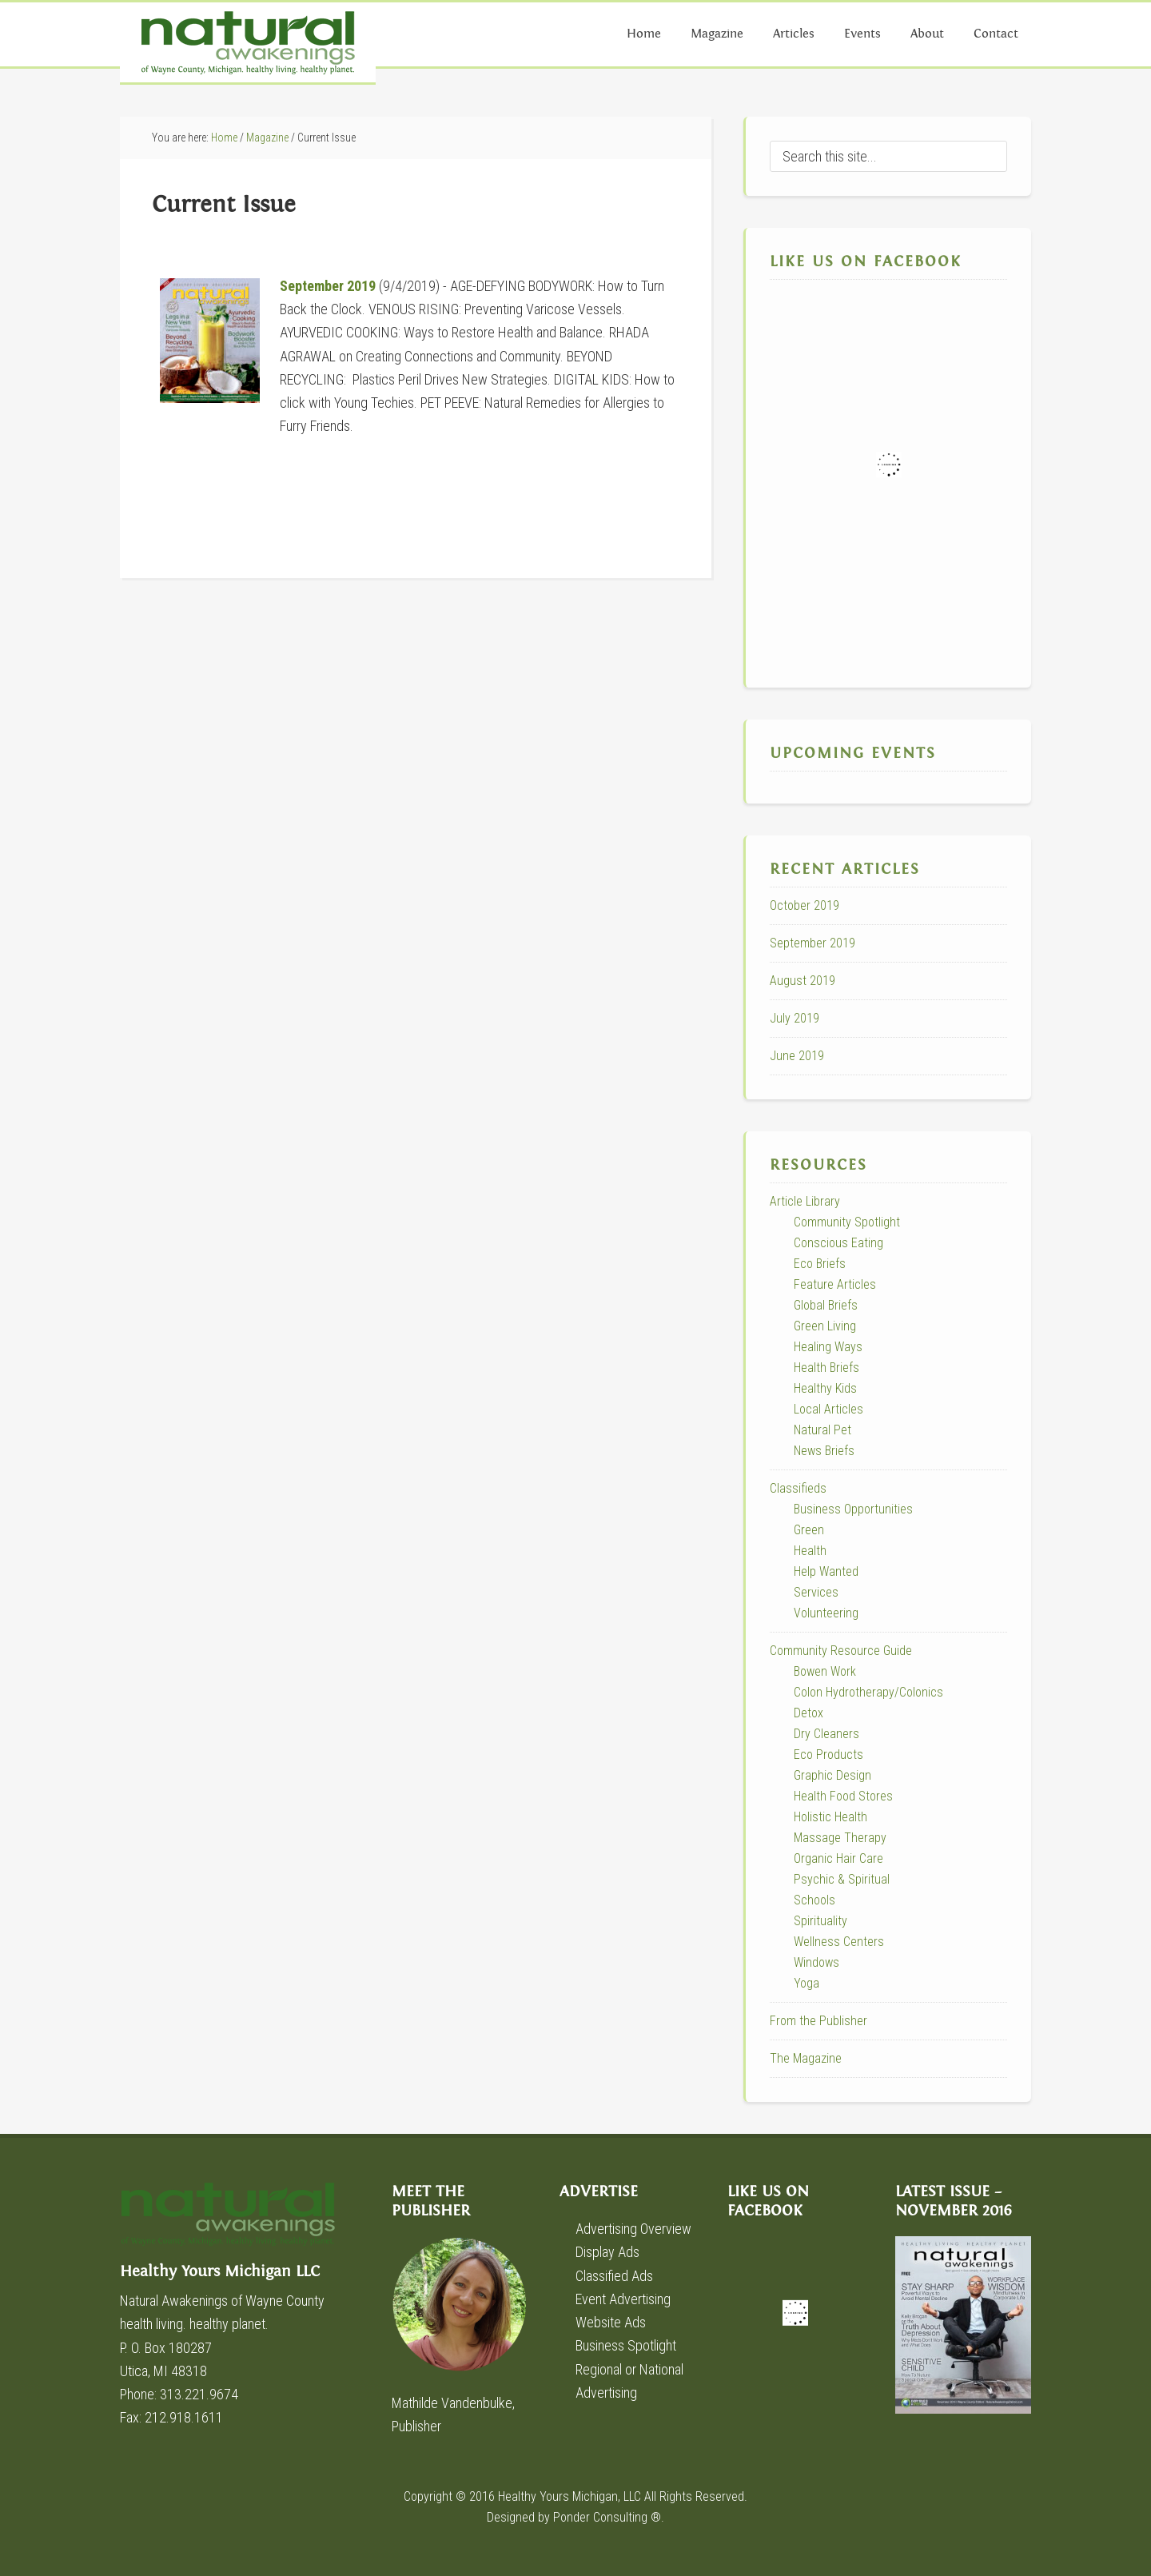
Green (809, 1529)
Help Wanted (826, 1571)
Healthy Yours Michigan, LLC (569, 2496)
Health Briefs (826, 1367)
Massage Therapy (840, 1837)
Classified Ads (614, 2275)
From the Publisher (818, 2020)
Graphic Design (832, 1775)
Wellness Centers (839, 1941)
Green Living (825, 1326)
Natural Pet (822, 1430)
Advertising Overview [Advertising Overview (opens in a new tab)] (633, 2228)
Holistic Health (830, 1816)
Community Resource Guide (841, 1650)
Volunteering (826, 1613)
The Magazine (806, 2058)
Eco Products (828, 1754)
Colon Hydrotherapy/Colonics (868, 1692)
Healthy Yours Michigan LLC (240, 2222)
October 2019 (804, 905)
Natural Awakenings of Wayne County (248, 42)
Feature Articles (835, 1284)
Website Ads (611, 2322)
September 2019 (328, 285)
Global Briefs (826, 1305)
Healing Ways (828, 1346)
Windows (816, 1962)
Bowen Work (825, 1671)
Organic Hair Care (838, 1858)
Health (810, 1550)
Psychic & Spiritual (842, 1879)
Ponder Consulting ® (607, 2517)
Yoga (806, 1983)
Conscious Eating (838, 1242)
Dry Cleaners (826, 1733)
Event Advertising (623, 2299)
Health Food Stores (843, 1796)
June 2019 (797, 1055)
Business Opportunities (853, 1509)
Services (816, 1592)
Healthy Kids (825, 1388)
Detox (808, 1713)
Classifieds (798, 1488)
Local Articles (828, 1409)
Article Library (805, 1201)
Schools (814, 1900)
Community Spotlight (847, 1222)
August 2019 (802, 980)
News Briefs (824, 1450)
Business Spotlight (626, 2345)
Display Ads (607, 2251)
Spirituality (820, 1920)
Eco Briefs (820, 1263)
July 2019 (794, 1018)
